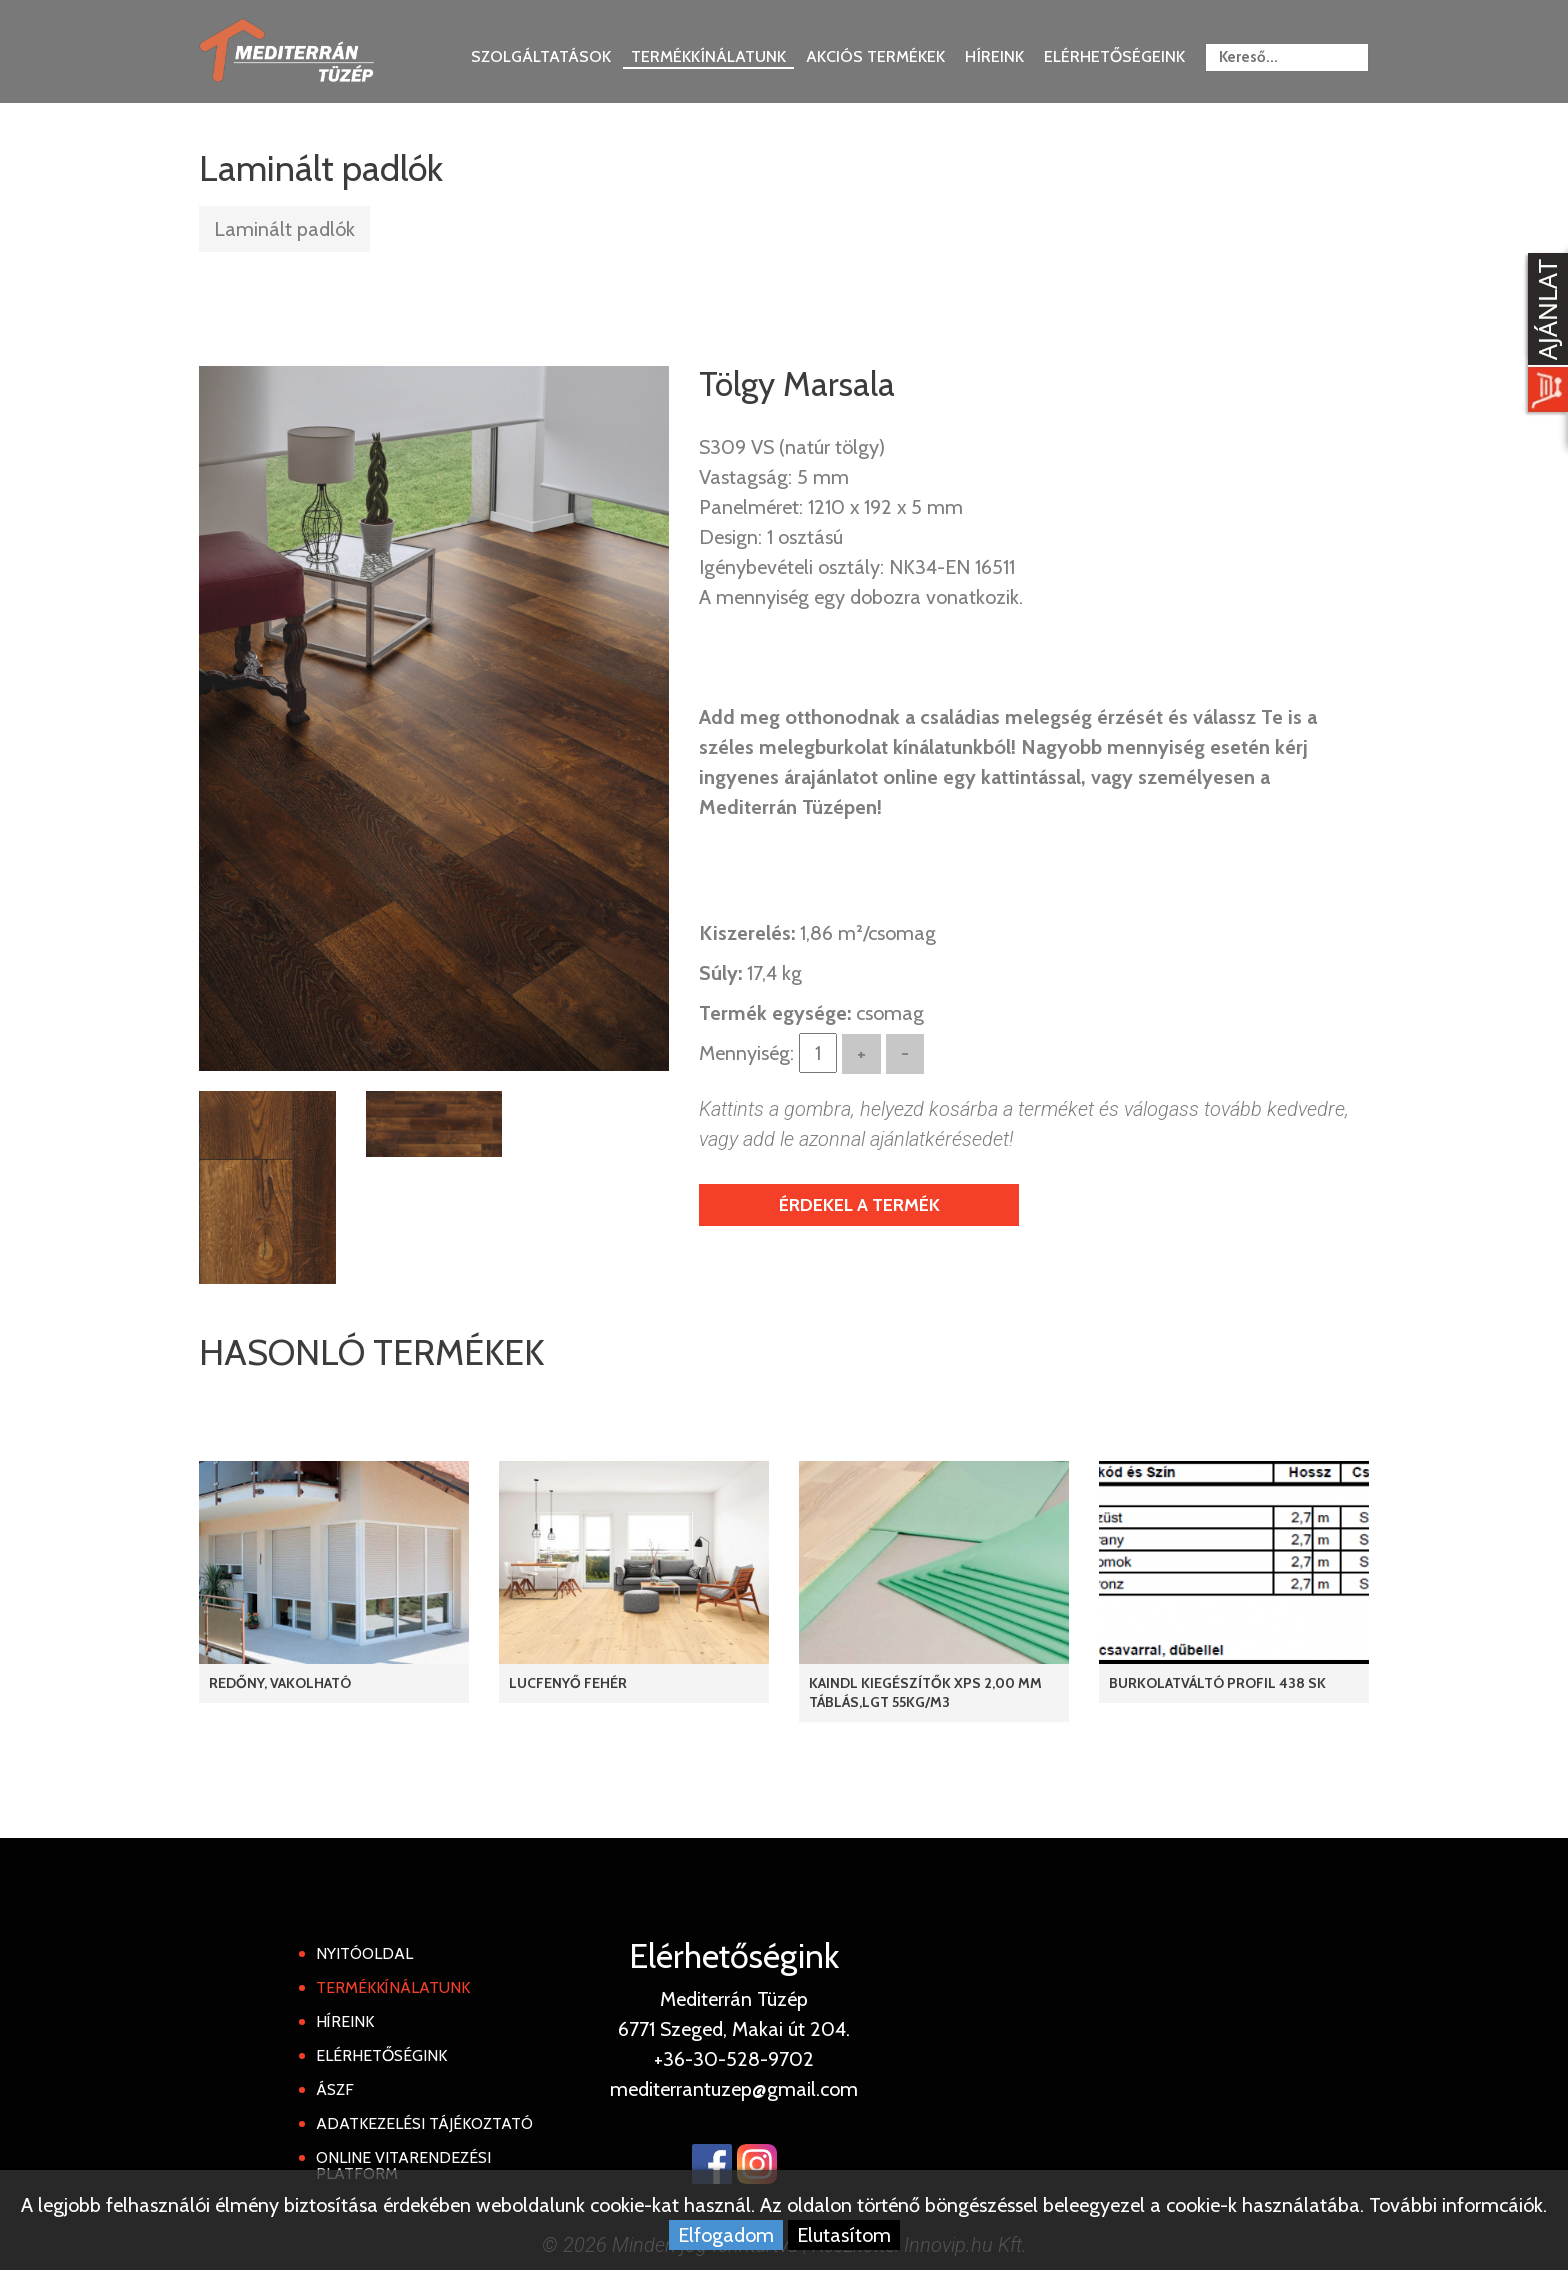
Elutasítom (844, 2235)
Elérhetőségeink (1114, 56)
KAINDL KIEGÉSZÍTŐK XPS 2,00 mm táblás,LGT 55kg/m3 (925, 1692)
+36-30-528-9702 (734, 2059)
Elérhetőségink (381, 2055)
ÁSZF (335, 2089)
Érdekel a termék (859, 1205)
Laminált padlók (284, 229)
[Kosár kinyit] (1544, 335)
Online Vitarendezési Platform (403, 2165)
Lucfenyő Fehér (568, 1683)
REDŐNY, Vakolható (280, 1683)
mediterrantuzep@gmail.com (734, 2089)
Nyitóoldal (364, 1953)
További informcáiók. (1458, 2205)
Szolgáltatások (541, 56)
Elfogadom (726, 2235)
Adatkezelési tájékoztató (424, 2123)
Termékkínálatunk (708, 56)
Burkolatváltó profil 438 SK (1217, 1683)
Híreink (994, 56)
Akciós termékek (875, 56)
